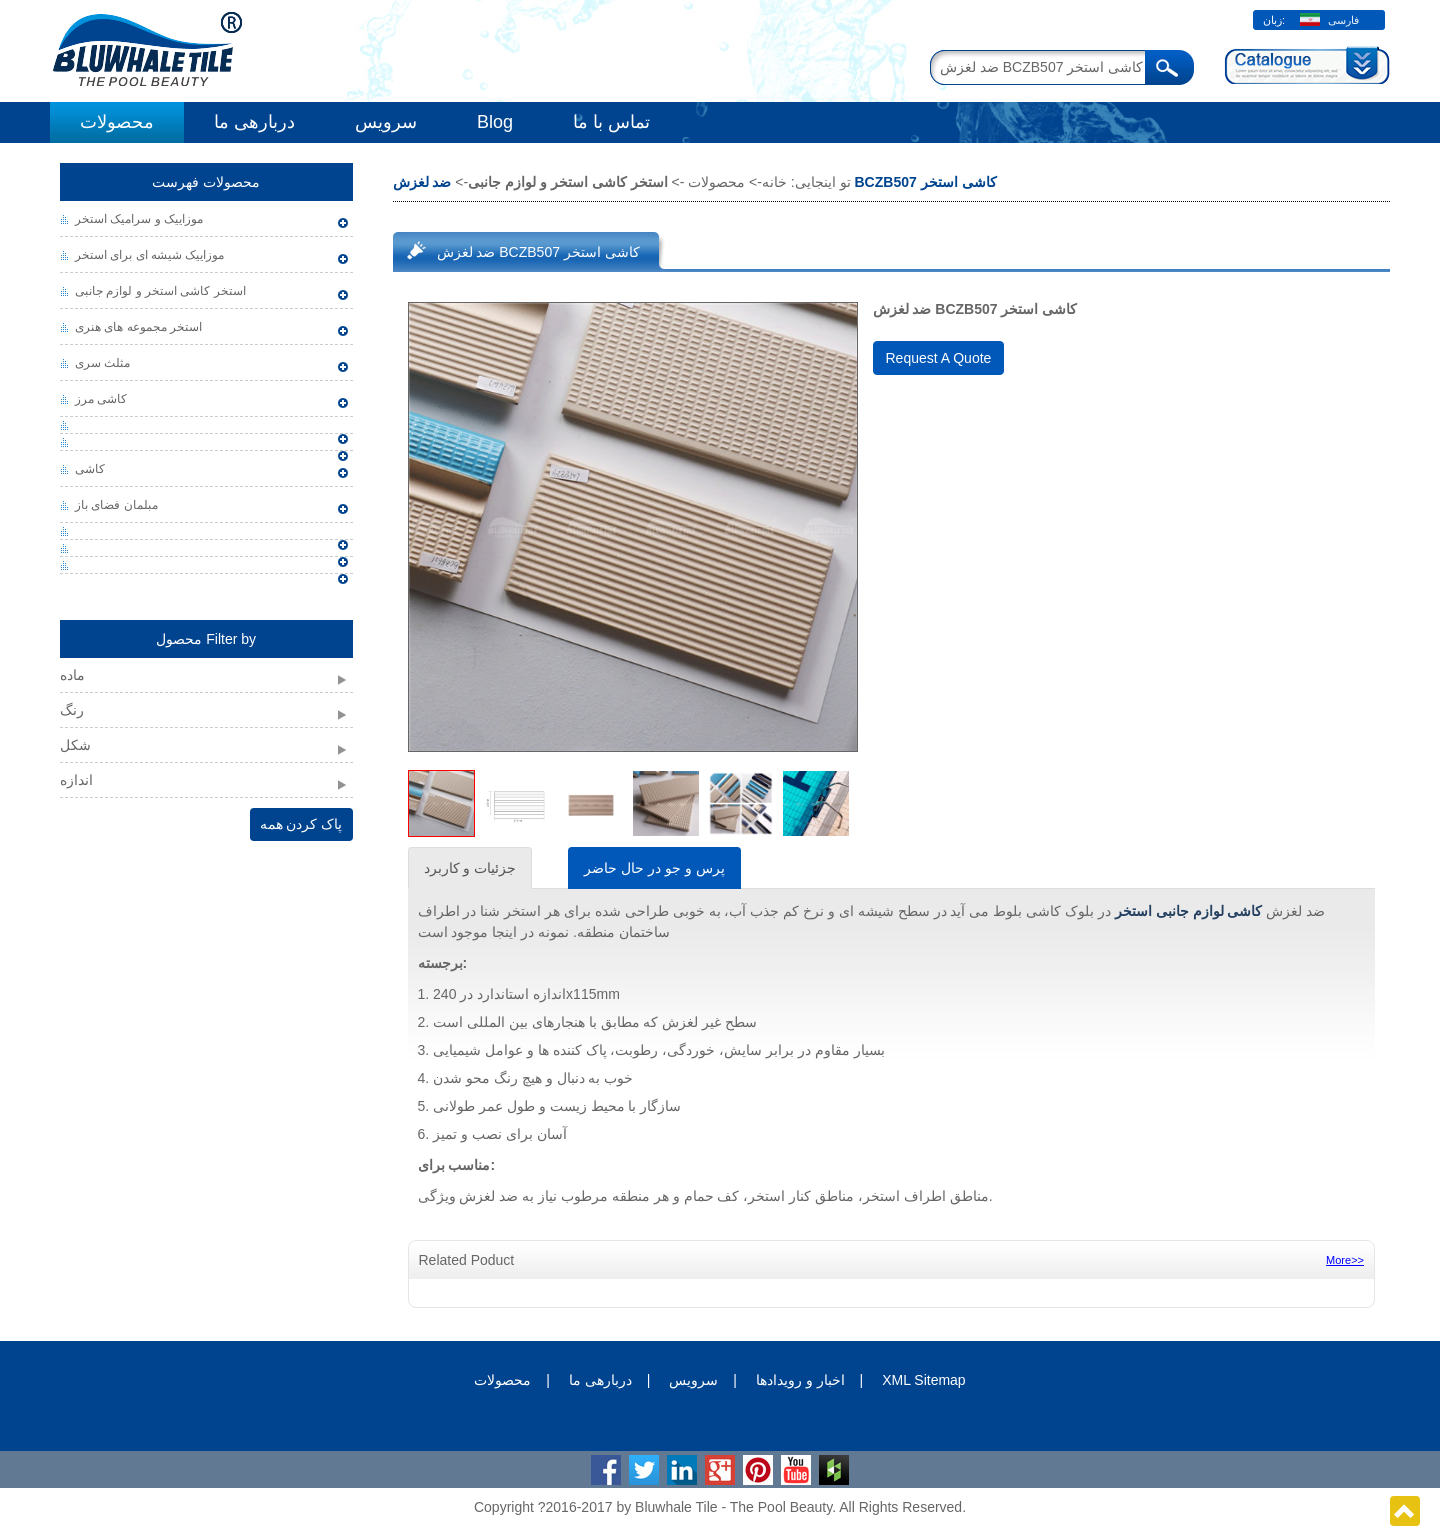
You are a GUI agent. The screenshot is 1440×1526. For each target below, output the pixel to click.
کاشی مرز (101, 399)
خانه (774, 182)
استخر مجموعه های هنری (138, 327)
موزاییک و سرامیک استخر (139, 219)
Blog (495, 122)
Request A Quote (939, 358)
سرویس (386, 122)
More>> (1345, 1260)
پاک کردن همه (301, 824)
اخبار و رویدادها (800, 1380)
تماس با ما (611, 122)
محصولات (117, 122)
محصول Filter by (206, 639)
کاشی (90, 469)
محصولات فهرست (206, 182)
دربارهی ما (254, 122)
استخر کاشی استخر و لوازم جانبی (160, 291)
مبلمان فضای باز (116, 505)
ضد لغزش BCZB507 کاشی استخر (538, 252)
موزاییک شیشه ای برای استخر (149, 255)
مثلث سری (102, 363)
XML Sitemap (924, 1380)
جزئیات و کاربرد (470, 868)
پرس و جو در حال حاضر (654, 868)
